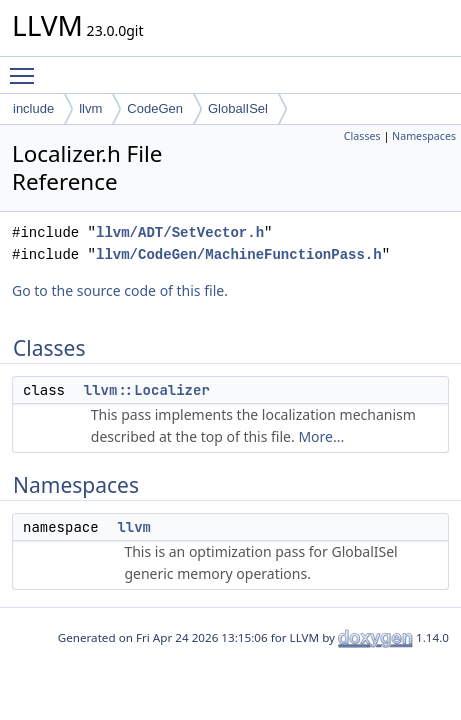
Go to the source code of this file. (120, 290)
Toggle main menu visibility (27, 67)
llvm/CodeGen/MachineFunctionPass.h (239, 254)
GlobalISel (238, 108)
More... (321, 436)
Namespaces (424, 136)
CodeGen (155, 108)
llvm (90, 108)
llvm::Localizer (147, 390)
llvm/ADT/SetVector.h (180, 232)
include (33, 108)
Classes (362, 136)
